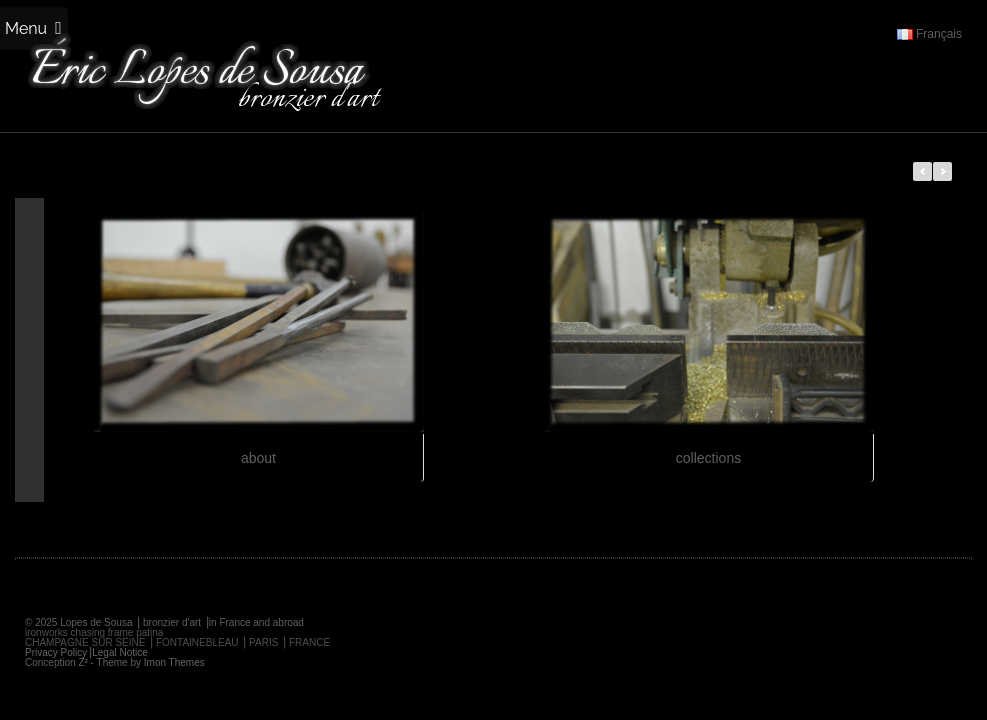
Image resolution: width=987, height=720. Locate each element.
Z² (82, 662)
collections (708, 458)
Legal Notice (120, 652)
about (258, 458)
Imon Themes (174, 662)
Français (929, 34)
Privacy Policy (56, 652)
